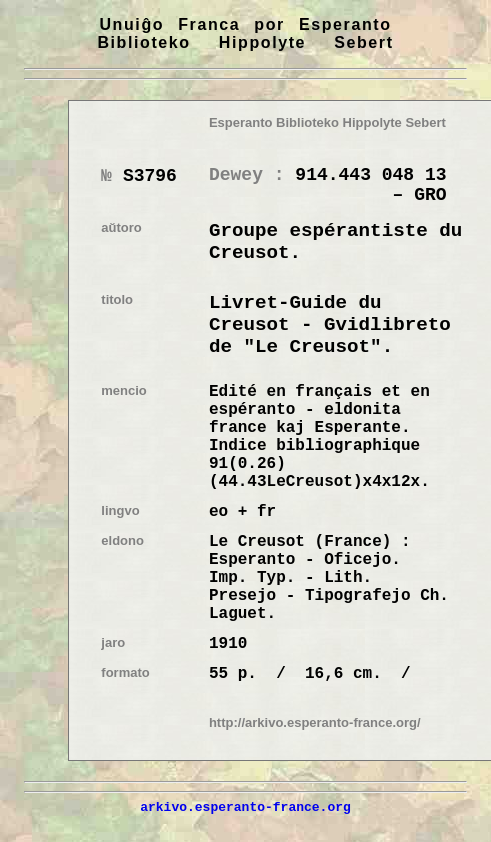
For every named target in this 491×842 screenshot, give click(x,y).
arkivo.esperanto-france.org (245, 807)
